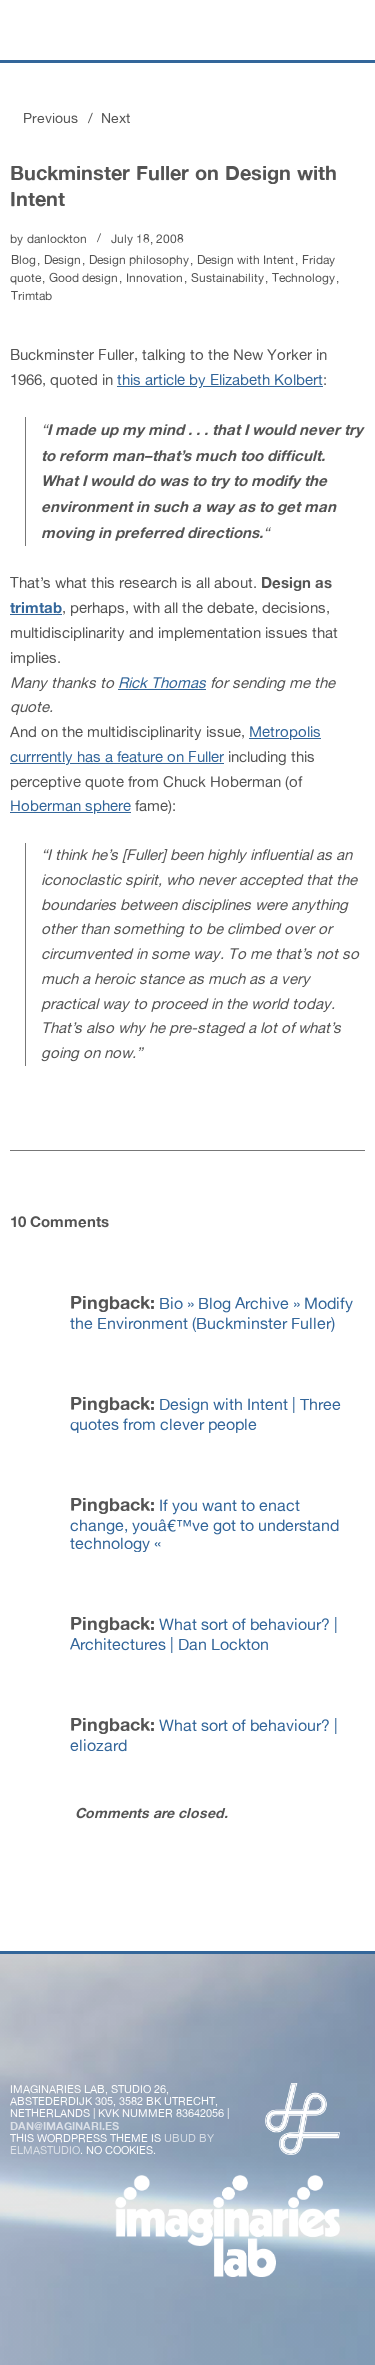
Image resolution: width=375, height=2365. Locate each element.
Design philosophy (139, 260)
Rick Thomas (162, 682)
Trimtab (31, 296)
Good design (83, 278)
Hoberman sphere (70, 805)
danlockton (57, 239)
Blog (23, 260)
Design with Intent (245, 260)
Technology (303, 278)
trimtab (36, 607)
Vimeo (239, 2039)
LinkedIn (292, 2039)
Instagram (186, 2039)
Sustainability (227, 278)
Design (62, 260)
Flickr (133, 2039)
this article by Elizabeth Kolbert (220, 379)
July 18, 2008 (147, 239)
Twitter (27, 2039)
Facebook (80, 2039)
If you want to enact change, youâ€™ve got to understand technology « (204, 1524)
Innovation (154, 278)
